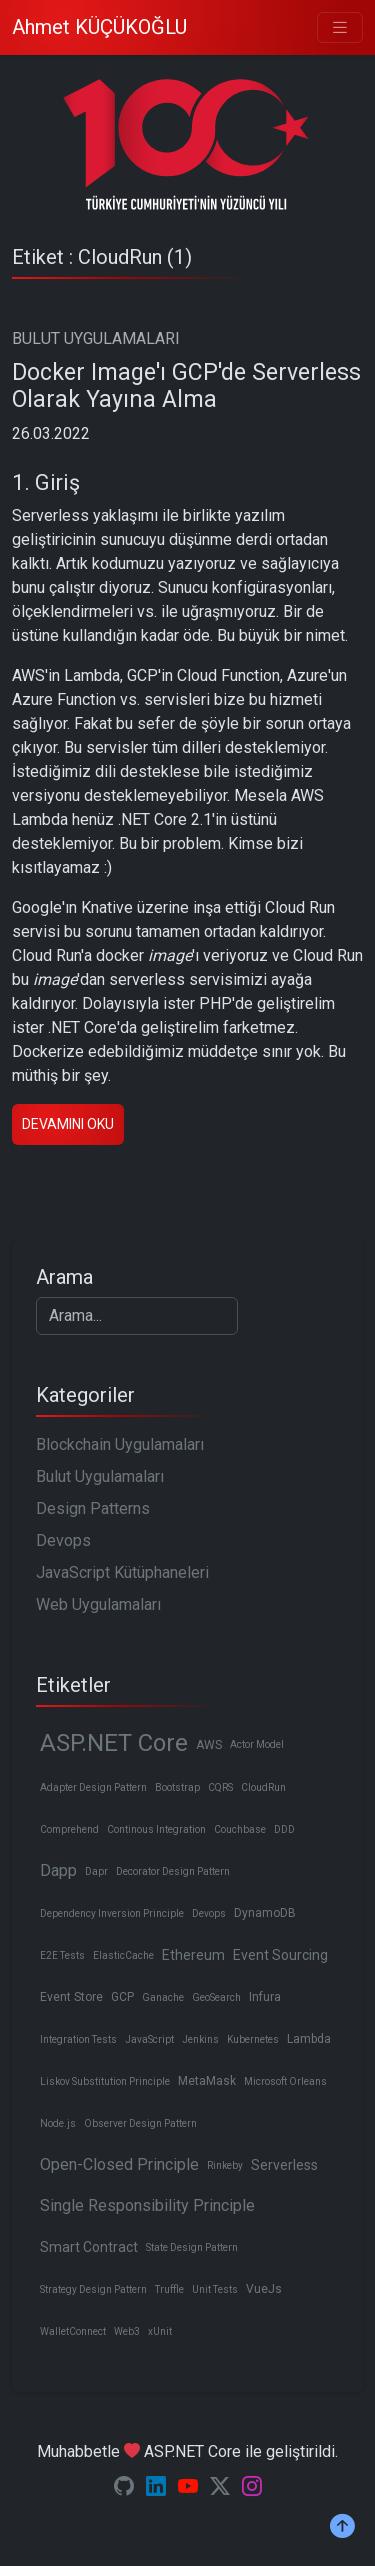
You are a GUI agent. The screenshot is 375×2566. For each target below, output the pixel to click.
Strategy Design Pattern (93, 2289)
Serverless (284, 2165)
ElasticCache (123, 1955)
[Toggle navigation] (340, 27)
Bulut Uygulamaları (100, 1476)
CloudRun (263, 1787)
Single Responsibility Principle (147, 2205)
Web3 (127, 2331)
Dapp (58, 1870)
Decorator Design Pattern (173, 1871)
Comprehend (69, 1829)
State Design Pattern (192, 2247)
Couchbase (240, 1829)
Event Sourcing (280, 1955)
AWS (209, 1745)
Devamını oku (68, 1124)
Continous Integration (156, 1829)
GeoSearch (216, 1997)
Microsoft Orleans (285, 2081)
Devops (63, 1540)
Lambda (309, 2039)
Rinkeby (225, 2165)
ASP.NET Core (114, 1743)
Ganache (163, 1997)
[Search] (137, 1316)
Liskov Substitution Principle (105, 2081)
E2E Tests (62, 1955)
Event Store (71, 1997)
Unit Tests (215, 2289)
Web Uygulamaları (98, 1604)
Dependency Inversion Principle (112, 1913)
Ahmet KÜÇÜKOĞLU (99, 27)
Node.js (58, 2123)
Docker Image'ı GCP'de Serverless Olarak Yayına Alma (186, 386)
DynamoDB (265, 1913)
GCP (122, 1997)
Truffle (169, 2289)
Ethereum (193, 1955)
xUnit (160, 2331)
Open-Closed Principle (119, 2164)
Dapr (96, 1871)
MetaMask (207, 2081)
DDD (284, 1829)
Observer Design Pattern (140, 2123)
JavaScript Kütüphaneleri (122, 1572)
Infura (265, 1997)
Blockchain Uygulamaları (120, 1444)
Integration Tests (78, 2039)
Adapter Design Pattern (93, 1787)
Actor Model (257, 1744)
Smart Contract (89, 2247)
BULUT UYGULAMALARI (96, 338)
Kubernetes (253, 2039)
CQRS (220, 1787)
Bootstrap (177, 1787)
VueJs (264, 2289)
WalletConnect (73, 2331)
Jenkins (200, 2039)
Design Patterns (93, 1508)
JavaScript (149, 2039)
